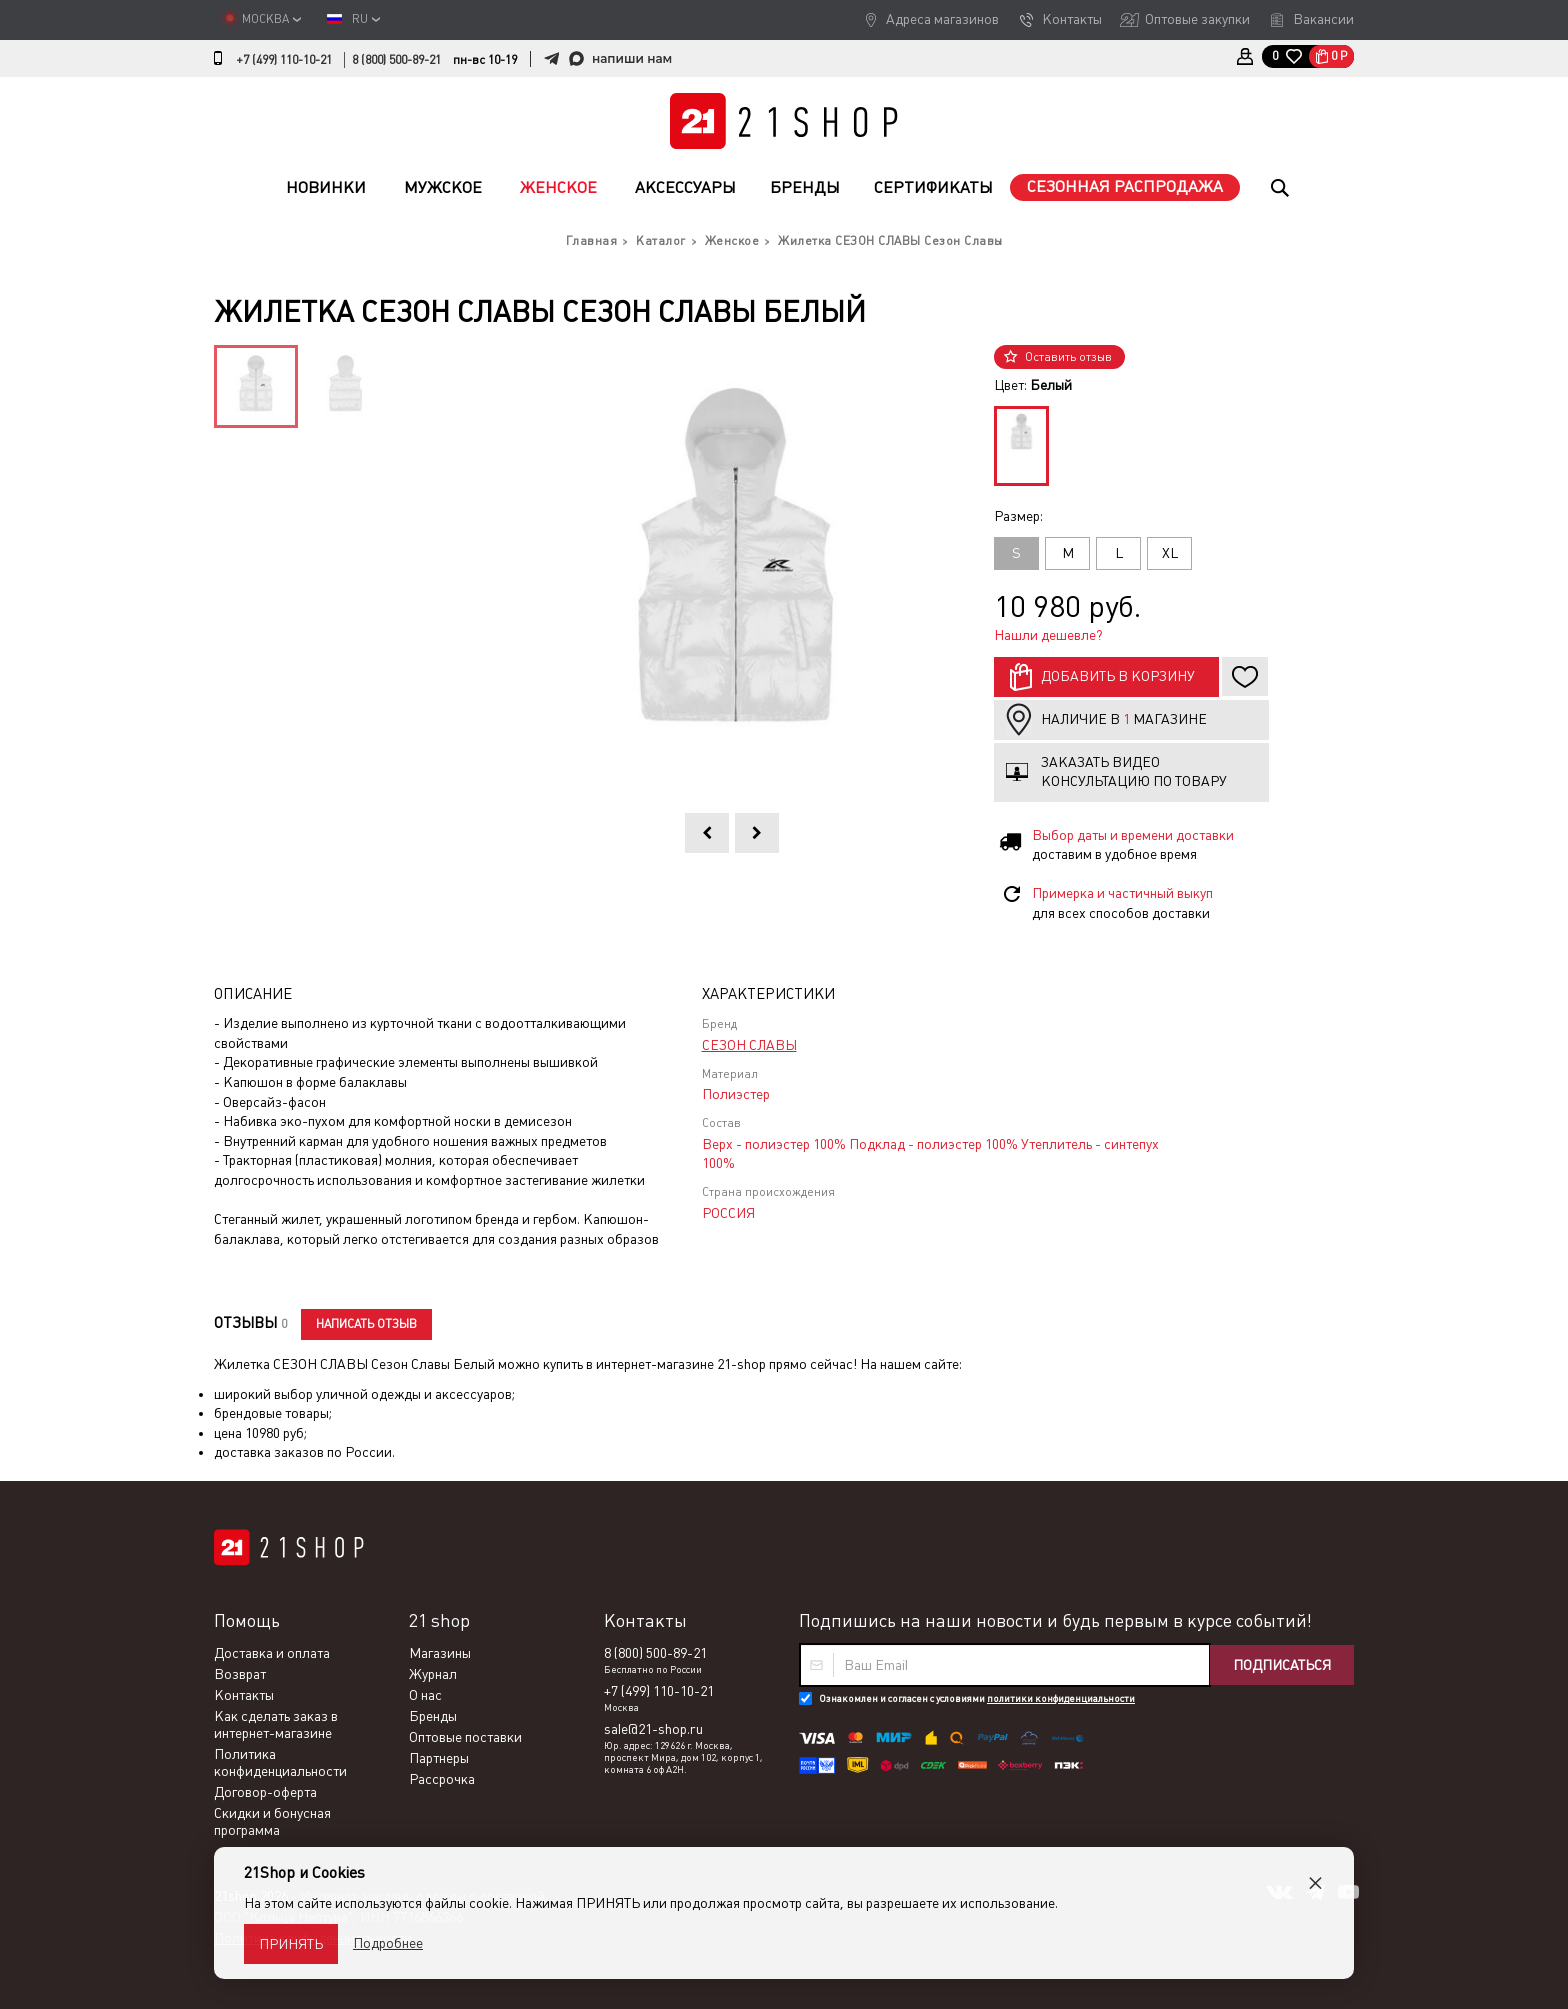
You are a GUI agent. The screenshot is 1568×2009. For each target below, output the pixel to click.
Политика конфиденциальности (280, 1762)
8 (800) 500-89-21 (396, 60)
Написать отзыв (366, 1324)
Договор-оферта (265, 1792)
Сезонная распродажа (1125, 186)
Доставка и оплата (272, 1653)
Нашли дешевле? (1048, 635)
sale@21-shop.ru (653, 1729)
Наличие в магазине (1124, 719)
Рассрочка (442, 1779)
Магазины (440, 1653)
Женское (558, 187)
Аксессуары (685, 187)
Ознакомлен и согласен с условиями (977, 1698)
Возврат (240, 1674)
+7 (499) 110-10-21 (284, 60)
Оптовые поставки (465, 1737)
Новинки (326, 187)
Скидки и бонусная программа (272, 1821)
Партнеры (439, 1758)
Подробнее (388, 1943)
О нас (425, 1695)
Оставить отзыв (1068, 357)
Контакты (1072, 19)
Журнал (433, 1674)
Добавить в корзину (1118, 676)
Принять (291, 1944)
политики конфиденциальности (1061, 1698)
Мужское (443, 187)
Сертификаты (933, 187)
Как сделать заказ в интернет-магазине (276, 1724)
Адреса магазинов (942, 19)
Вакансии (1323, 19)
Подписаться (1282, 1665)
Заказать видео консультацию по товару (1134, 772)
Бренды (805, 187)
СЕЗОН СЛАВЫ (749, 1045)
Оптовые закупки (1197, 19)
